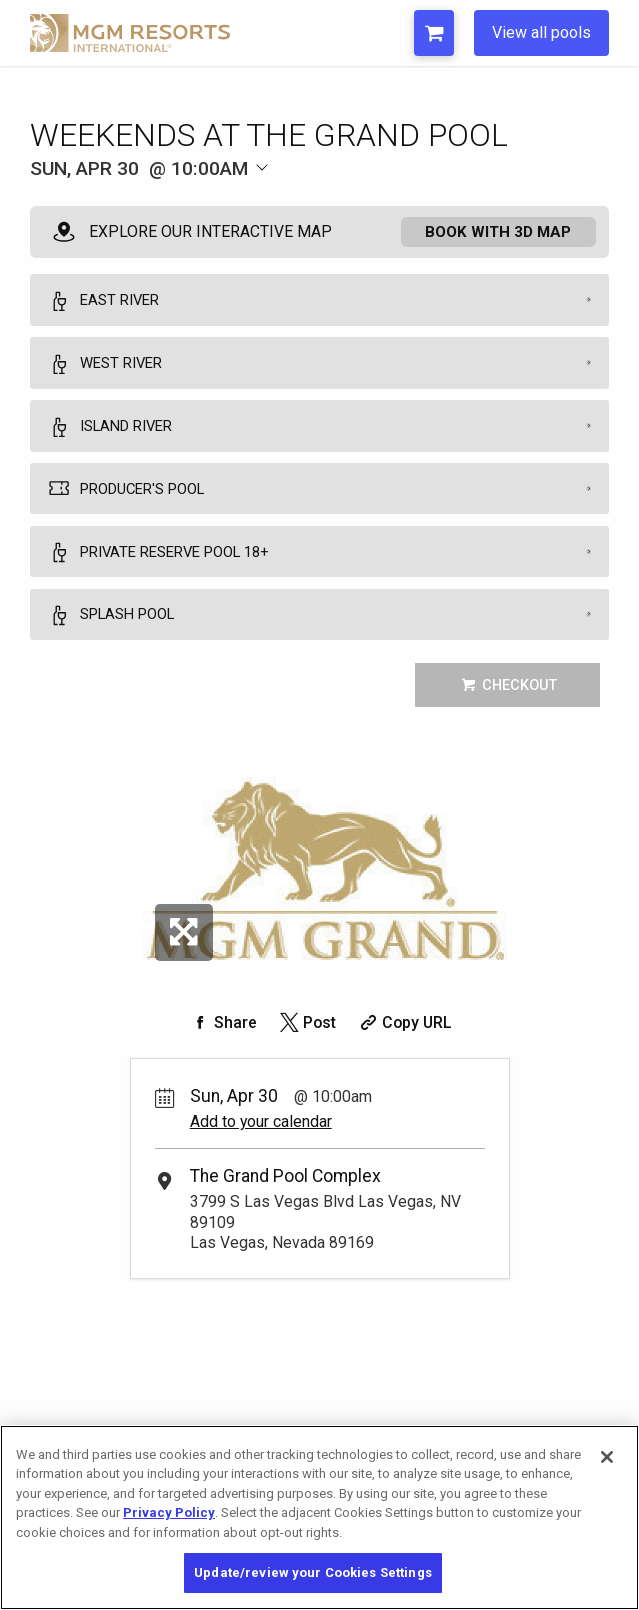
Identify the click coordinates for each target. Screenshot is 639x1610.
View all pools (541, 32)
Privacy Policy (169, 1512)
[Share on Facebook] (221, 1048)
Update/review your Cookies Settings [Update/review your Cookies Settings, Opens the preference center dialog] (313, 1572)
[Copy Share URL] (404, 1048)
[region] (319, 1517)
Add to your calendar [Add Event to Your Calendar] (261, 1148)
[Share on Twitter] (305, 1048)
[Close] (607, 1457)
